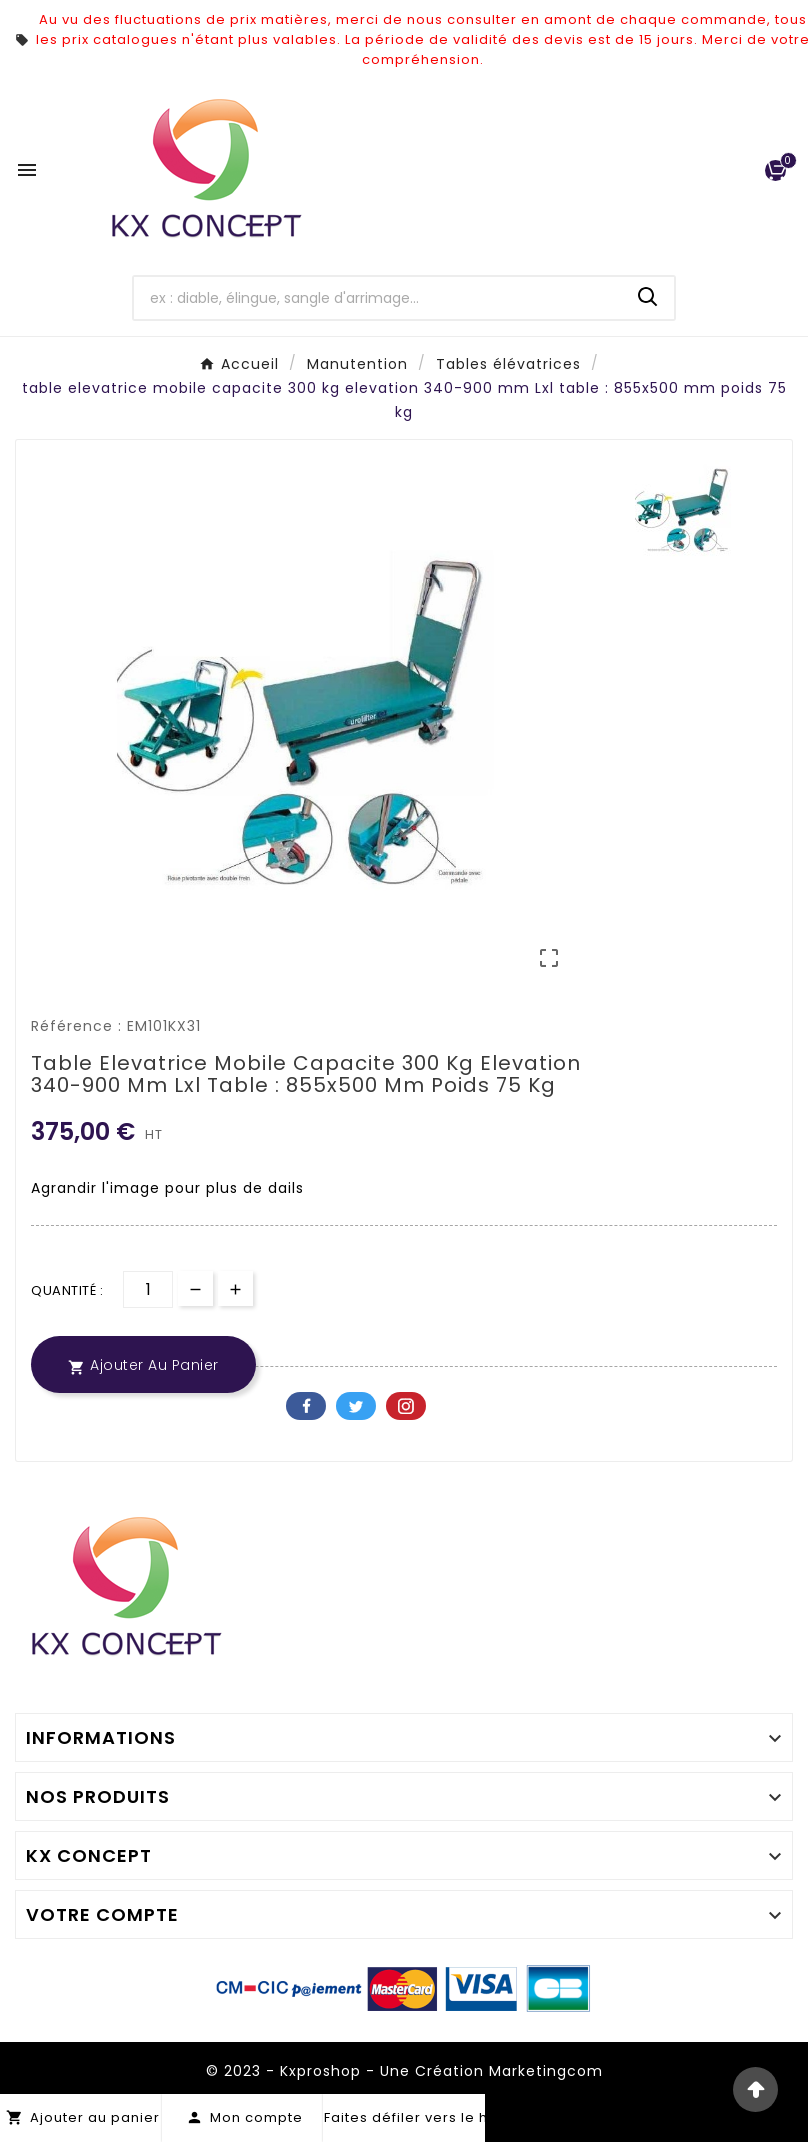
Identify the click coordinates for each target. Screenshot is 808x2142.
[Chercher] (378, 298)
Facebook (306, 1406)
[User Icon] (733, 170)
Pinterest (406, 1406)
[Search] (648, 297)
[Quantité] (148, 1289)
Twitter (356, 1406)
